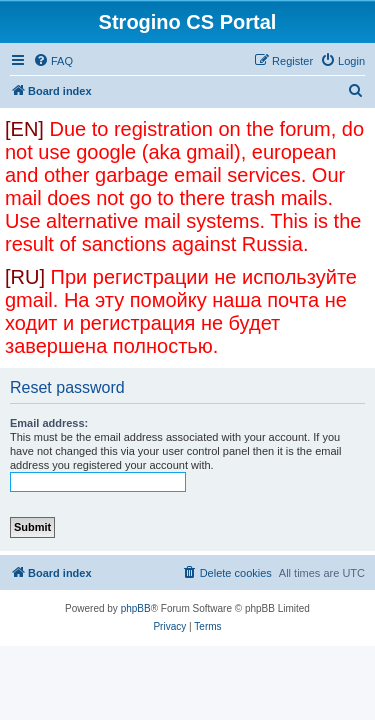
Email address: (49, 423)
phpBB (136, 608)
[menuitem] (53, 61)
